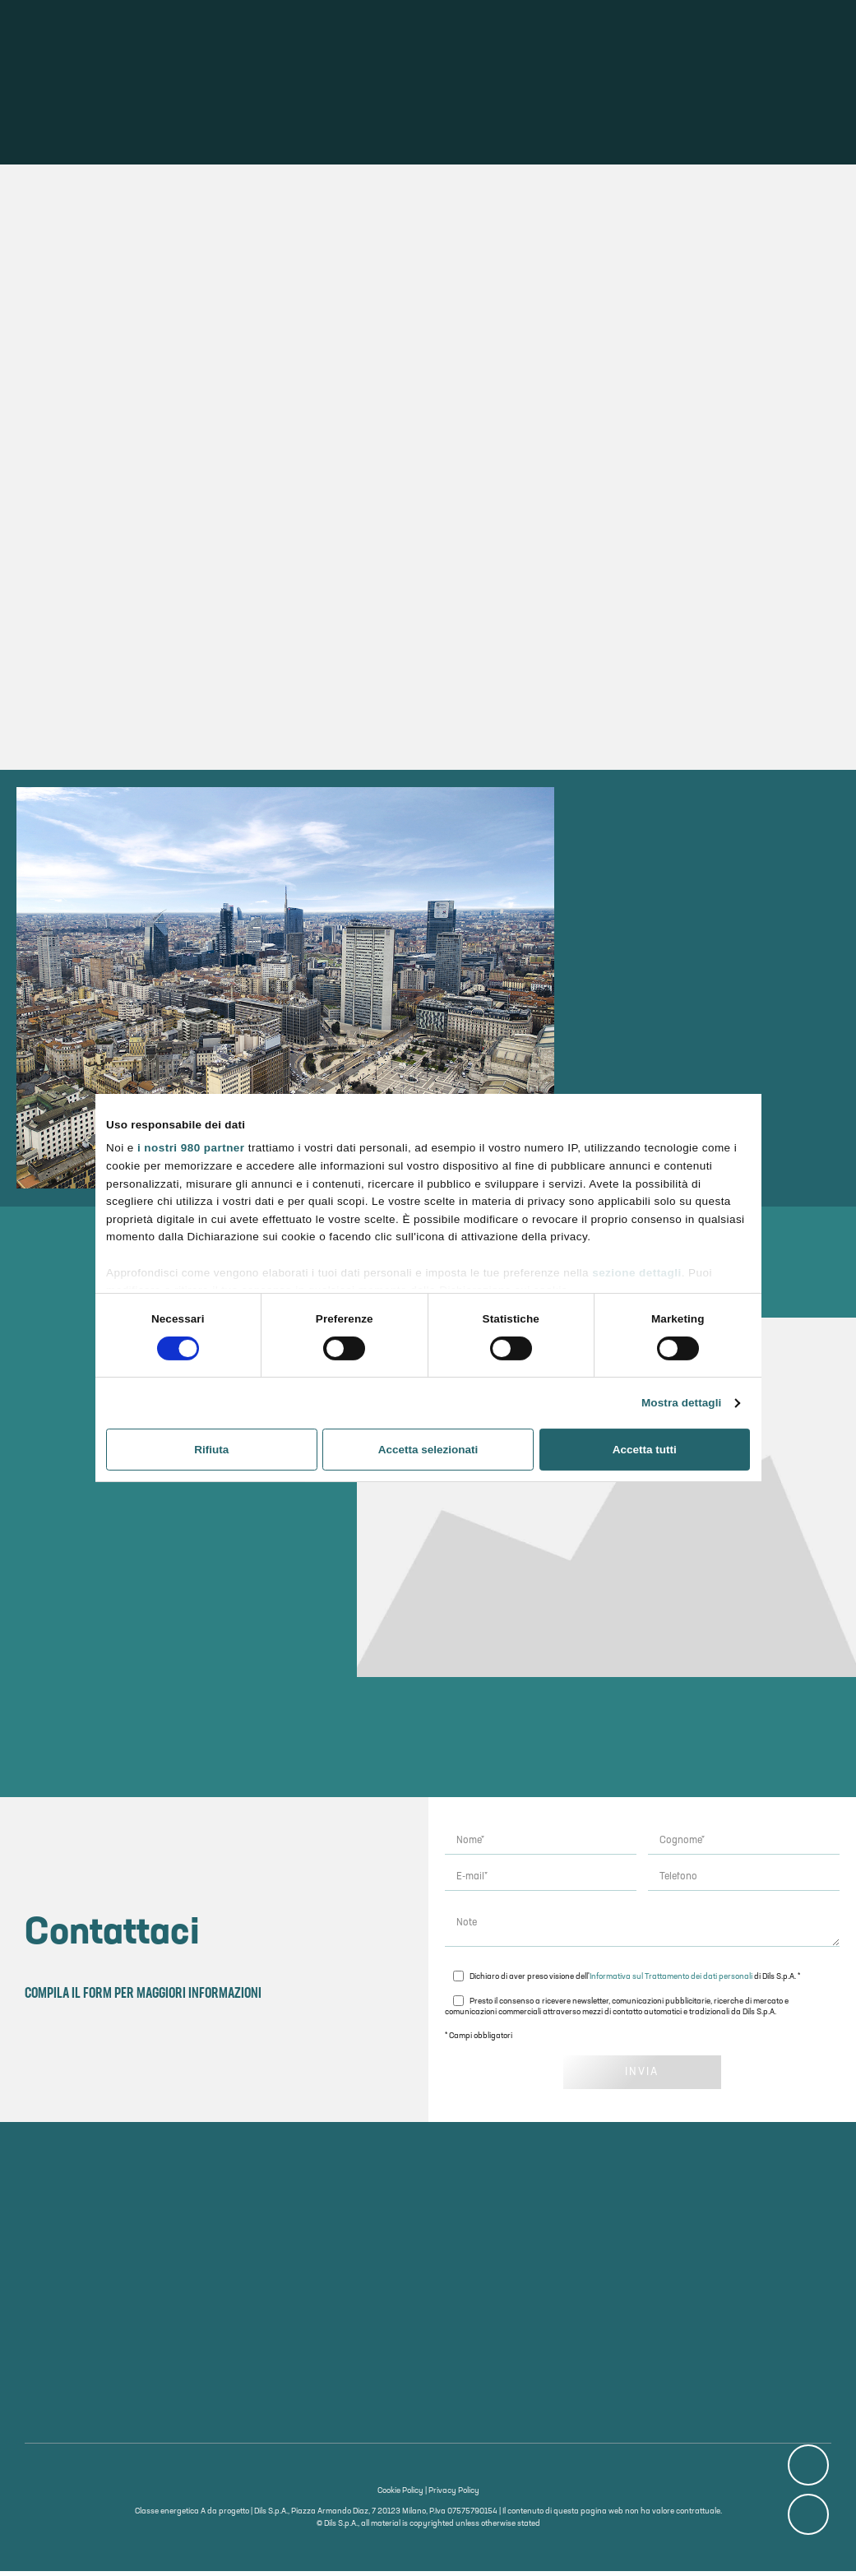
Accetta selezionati (428, 1449)
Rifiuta (211, 1449)
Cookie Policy (400, 2495)
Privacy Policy (453, 2495)
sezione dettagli (636, 1272)
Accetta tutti (645, 1449)
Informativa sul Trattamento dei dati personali (671, 1980)
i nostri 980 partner (191, 1148)
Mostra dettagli (681, 1403)
